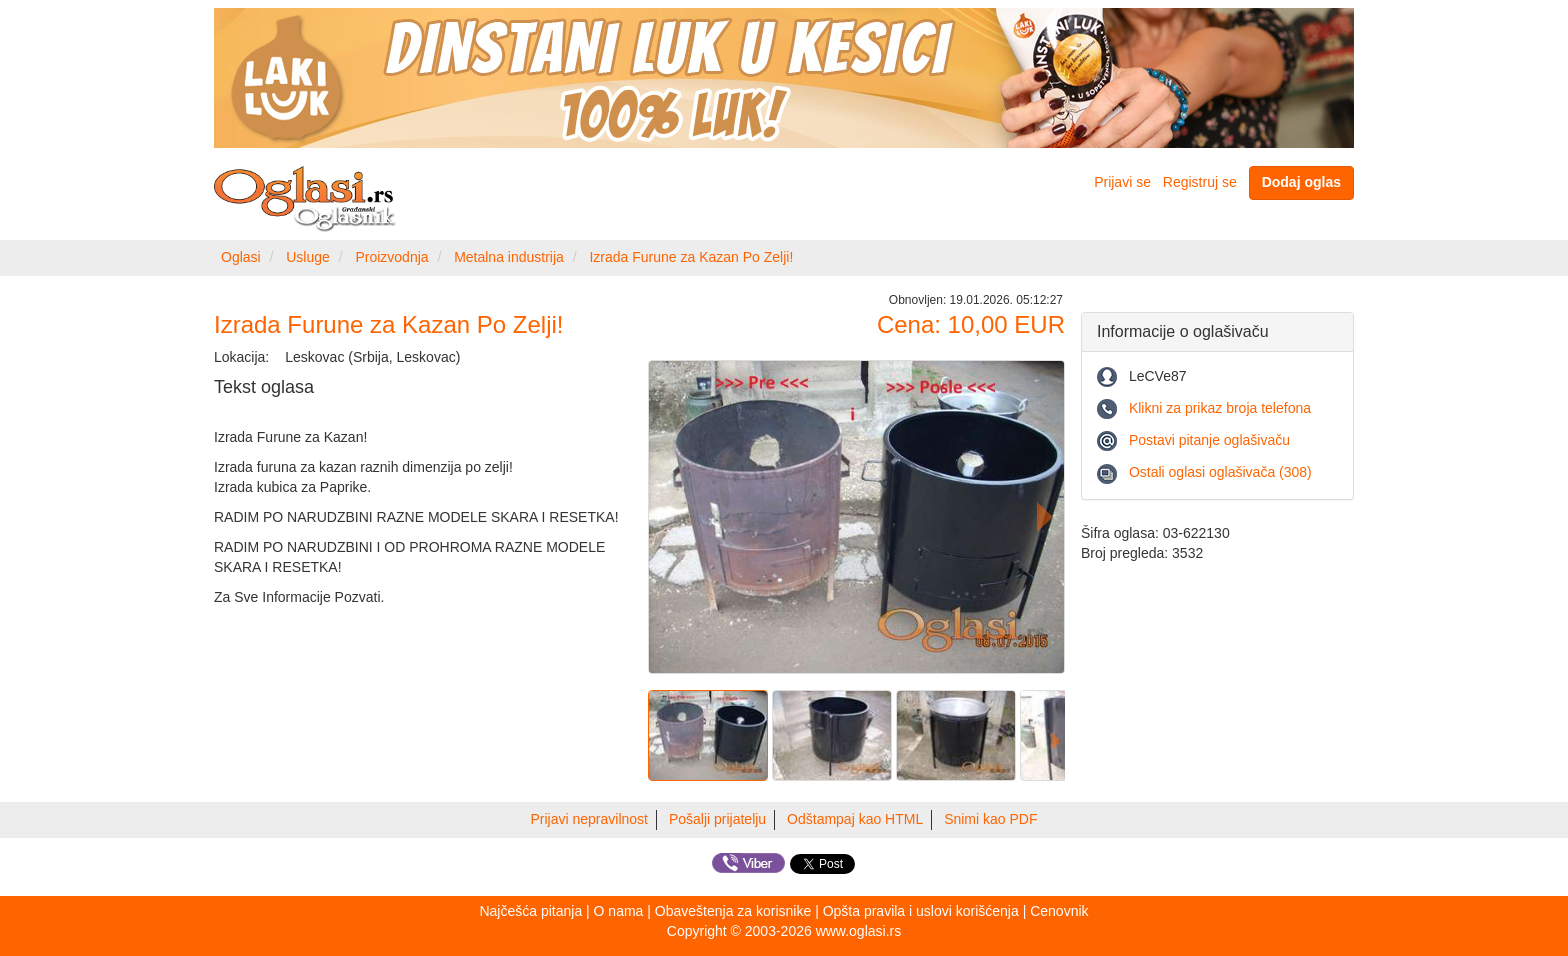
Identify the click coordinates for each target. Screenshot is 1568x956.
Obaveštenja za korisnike (733, 911)
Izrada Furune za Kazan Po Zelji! (691, 257)
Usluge (308, 257)
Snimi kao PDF (990, 819)
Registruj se (1200, 182)
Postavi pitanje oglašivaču (1209, 440)
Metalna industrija (509, 257)
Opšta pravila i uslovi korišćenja (921, 911)
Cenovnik (1059, 911)
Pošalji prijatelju (717, 819)
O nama (619, 911)
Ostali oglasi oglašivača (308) (1220, 472)
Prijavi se (1122, 182)
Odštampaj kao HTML (855, 819)
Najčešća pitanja (530, 911)
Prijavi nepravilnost (590, 819)
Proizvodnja (391, 257)
